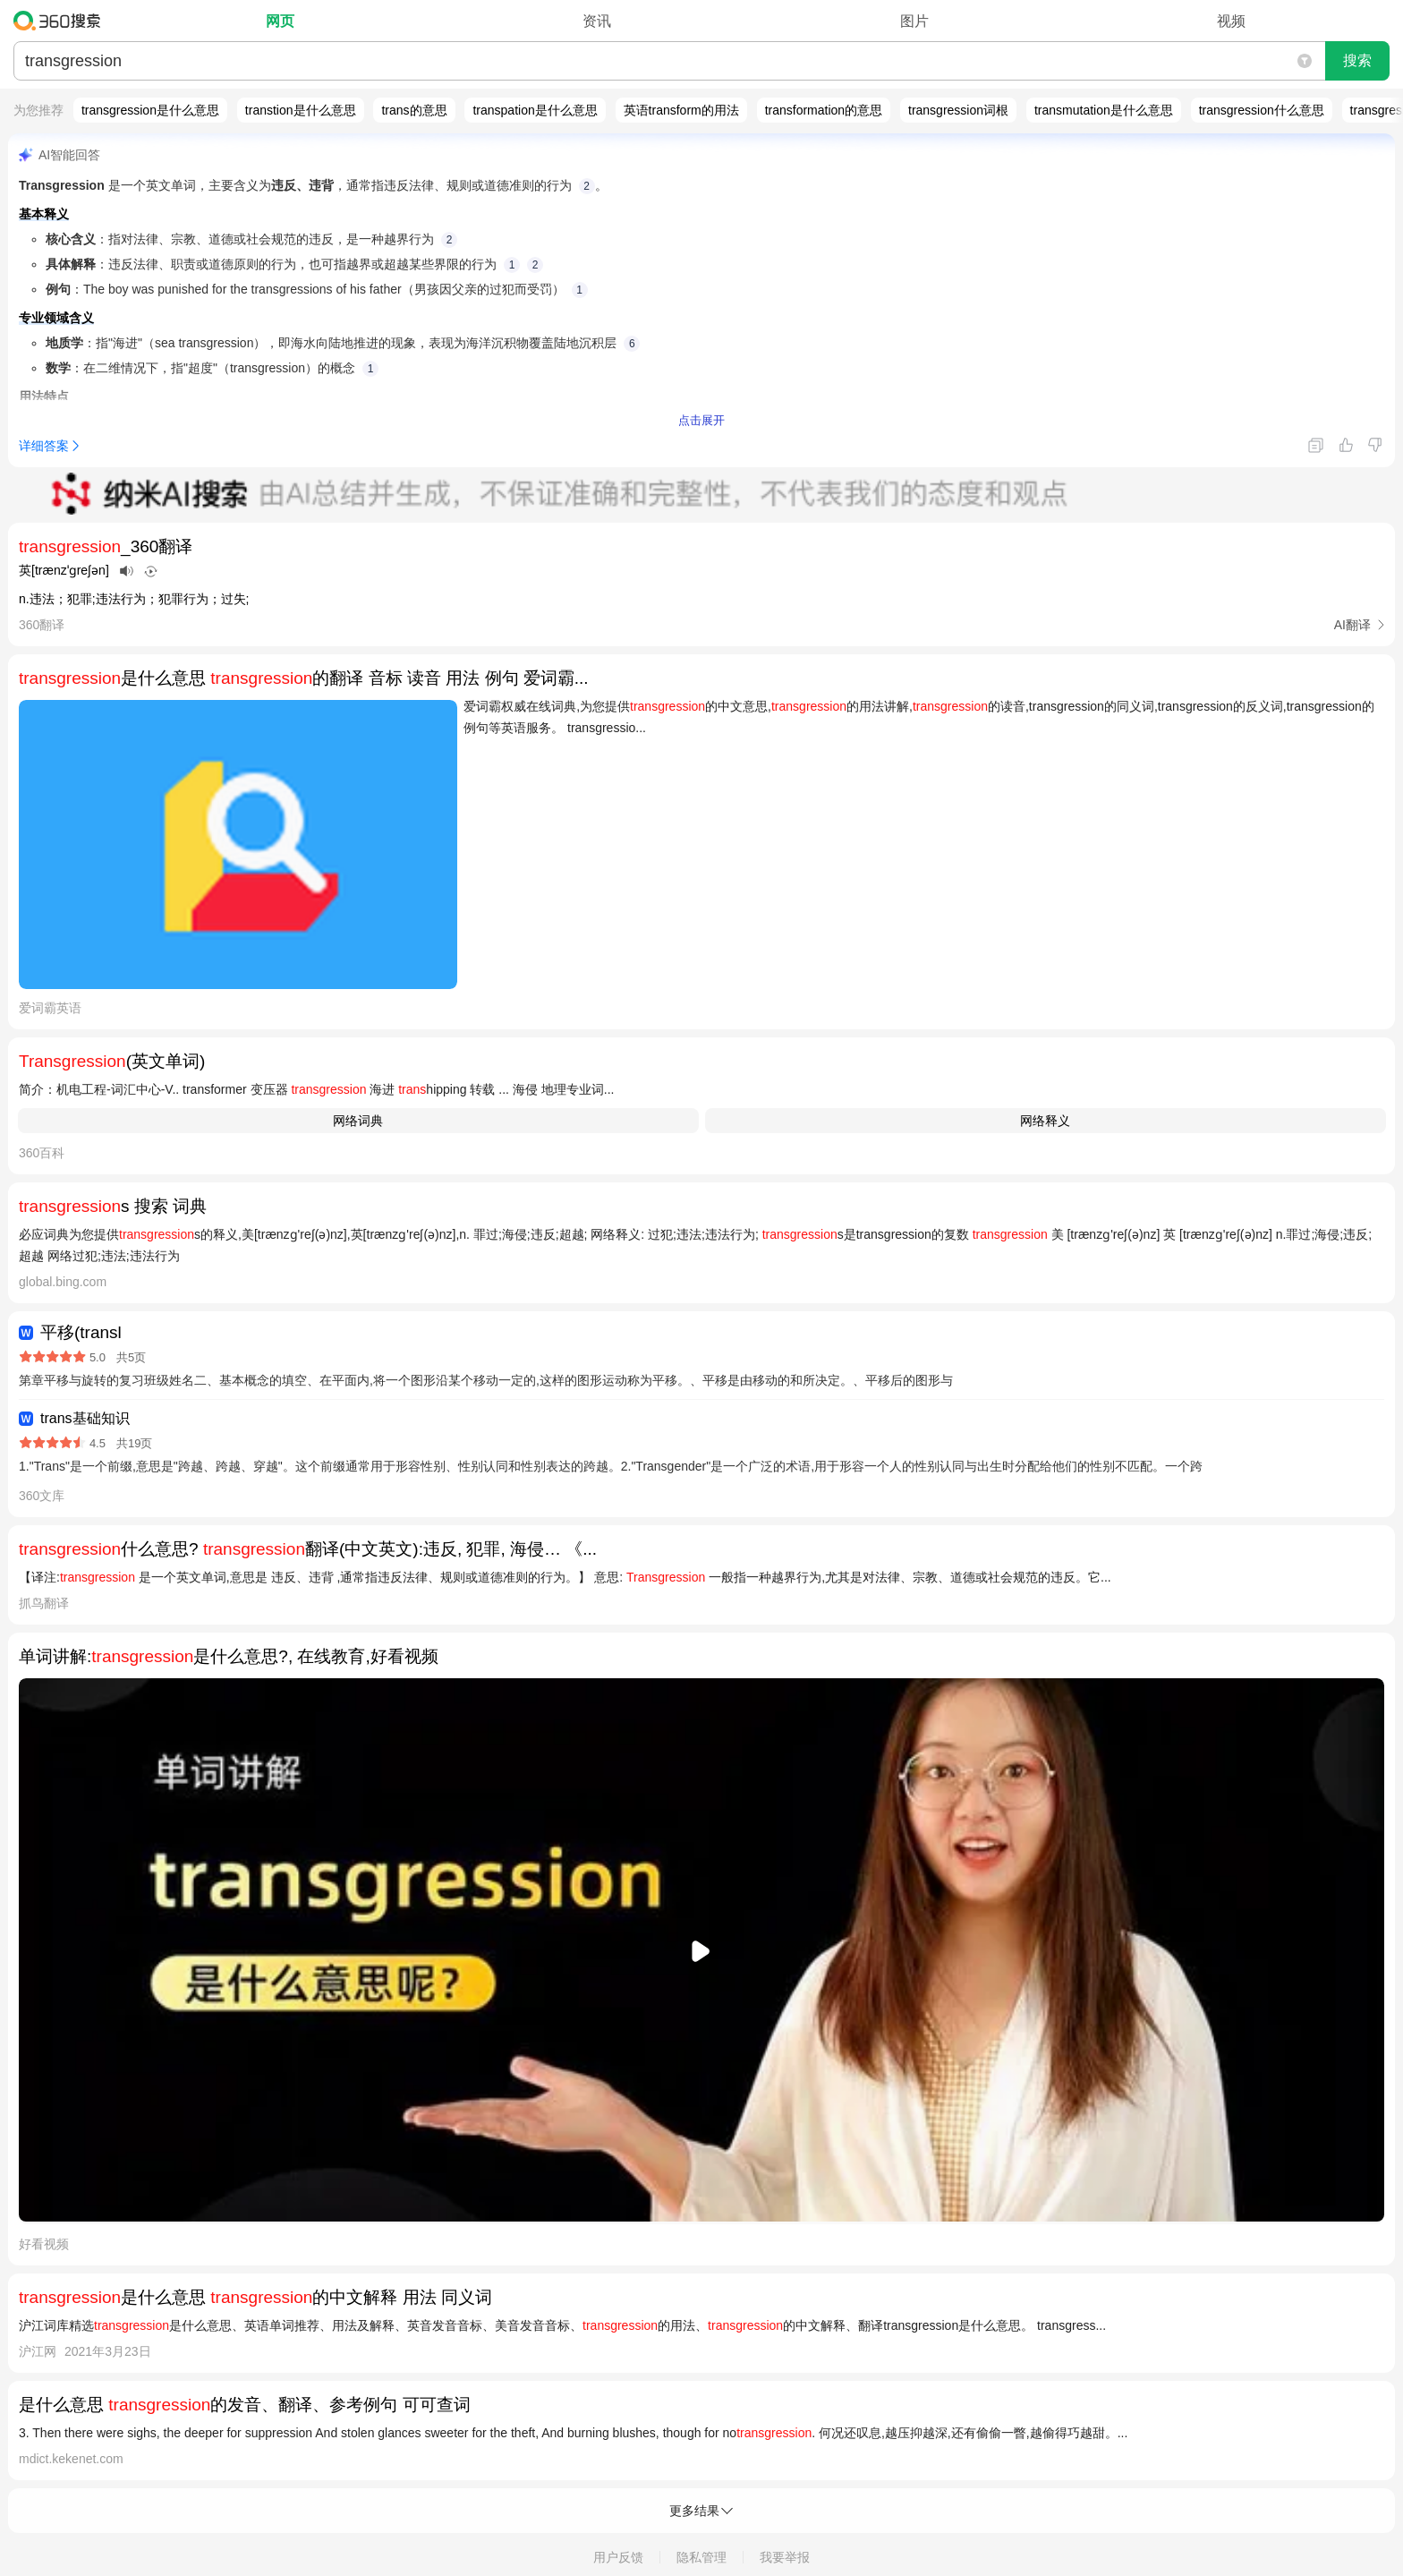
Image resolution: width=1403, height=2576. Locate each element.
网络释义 (1045, 1120)
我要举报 (785, 2557)
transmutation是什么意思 (1103, 110)
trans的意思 (413, 110)
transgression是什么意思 (150, 110)
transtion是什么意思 (300, 110)
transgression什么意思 (1261, 110)
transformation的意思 (823, 110)
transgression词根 (958, 110)
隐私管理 (701, 2557)
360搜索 (61, 20)
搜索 (1357, 60)
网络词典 (358, 1120)
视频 (1231, 21)
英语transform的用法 (681, 110)
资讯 (596, 21)
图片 (914, 21)
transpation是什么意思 (534, 110)
